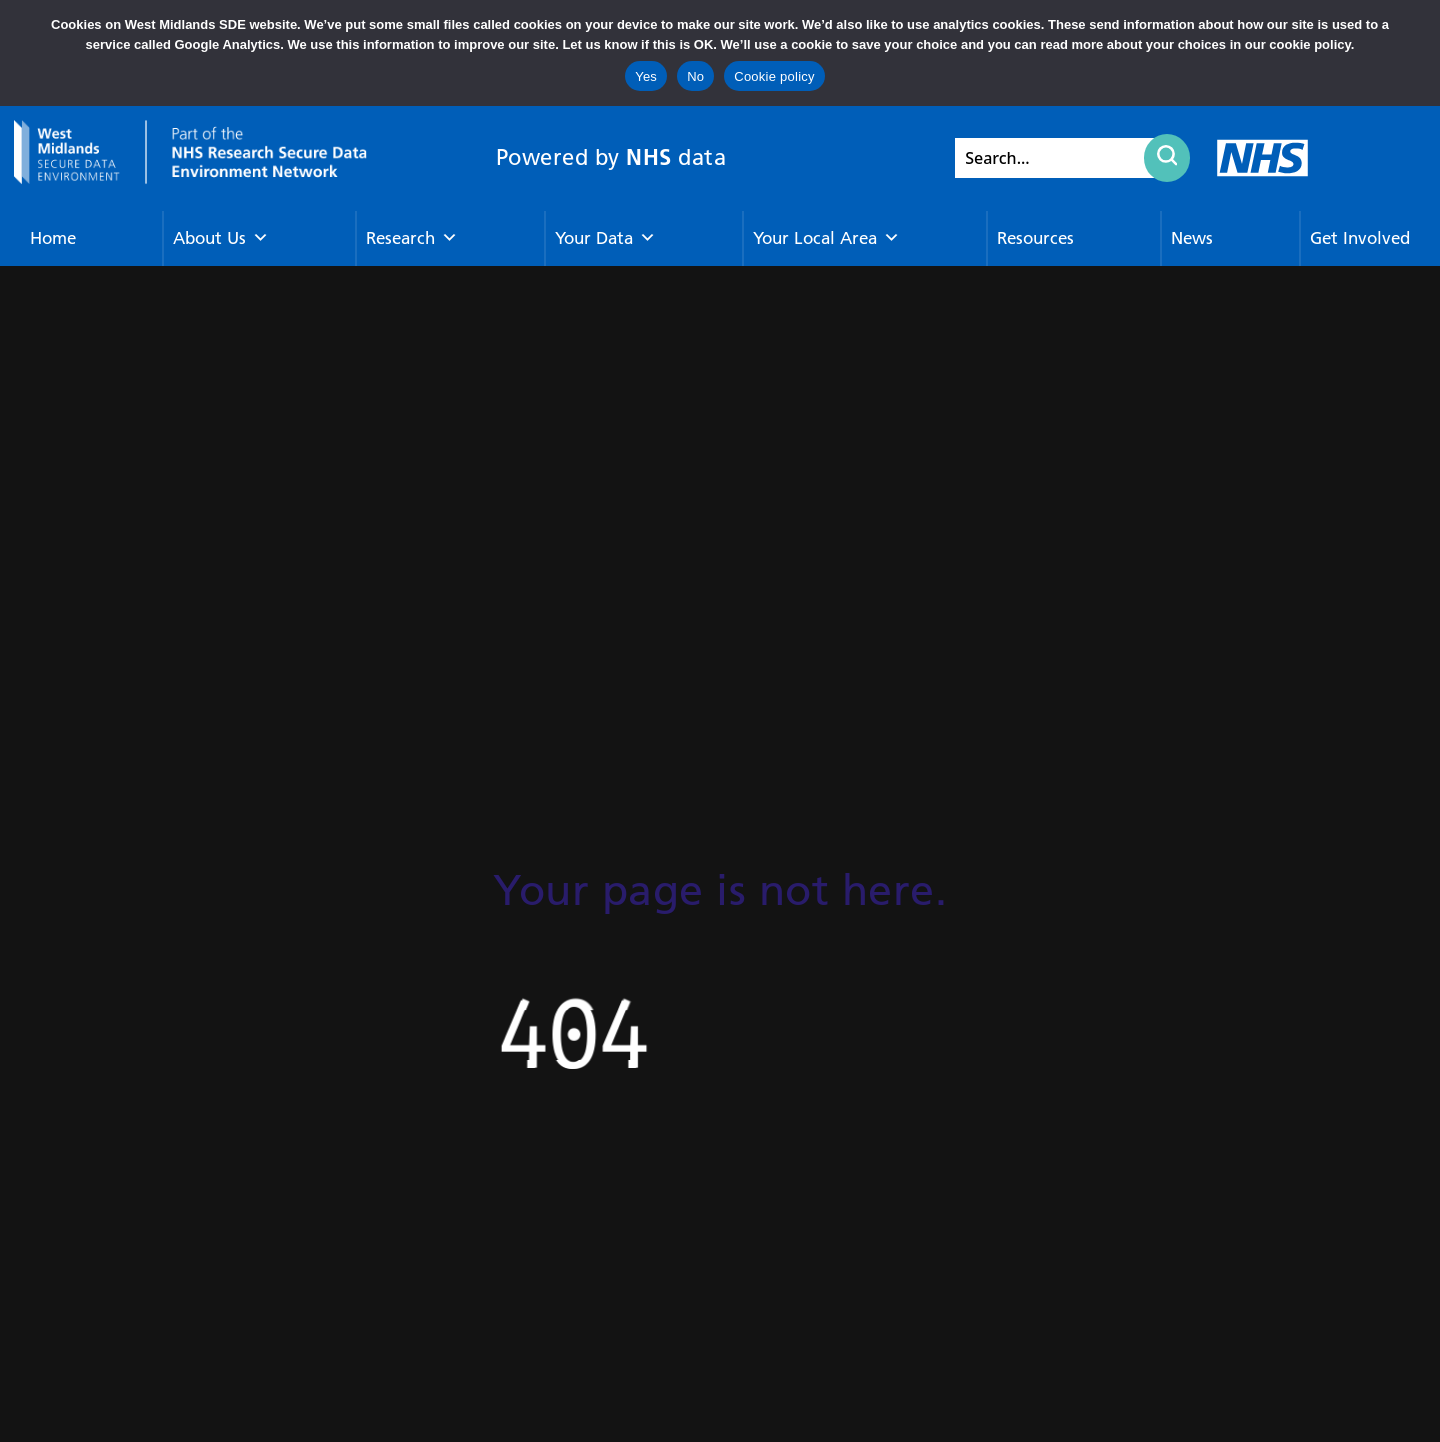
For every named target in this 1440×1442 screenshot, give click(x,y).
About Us (221, 238)
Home (53, 238)
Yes (646, 76)
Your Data (605, 238)
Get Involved (1360, 238)
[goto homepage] (190, 152)
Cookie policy (774, 76)
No (695, 76)
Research (412, 238)
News (1192, 238)
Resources (1035, 238)
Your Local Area (826, 238)
